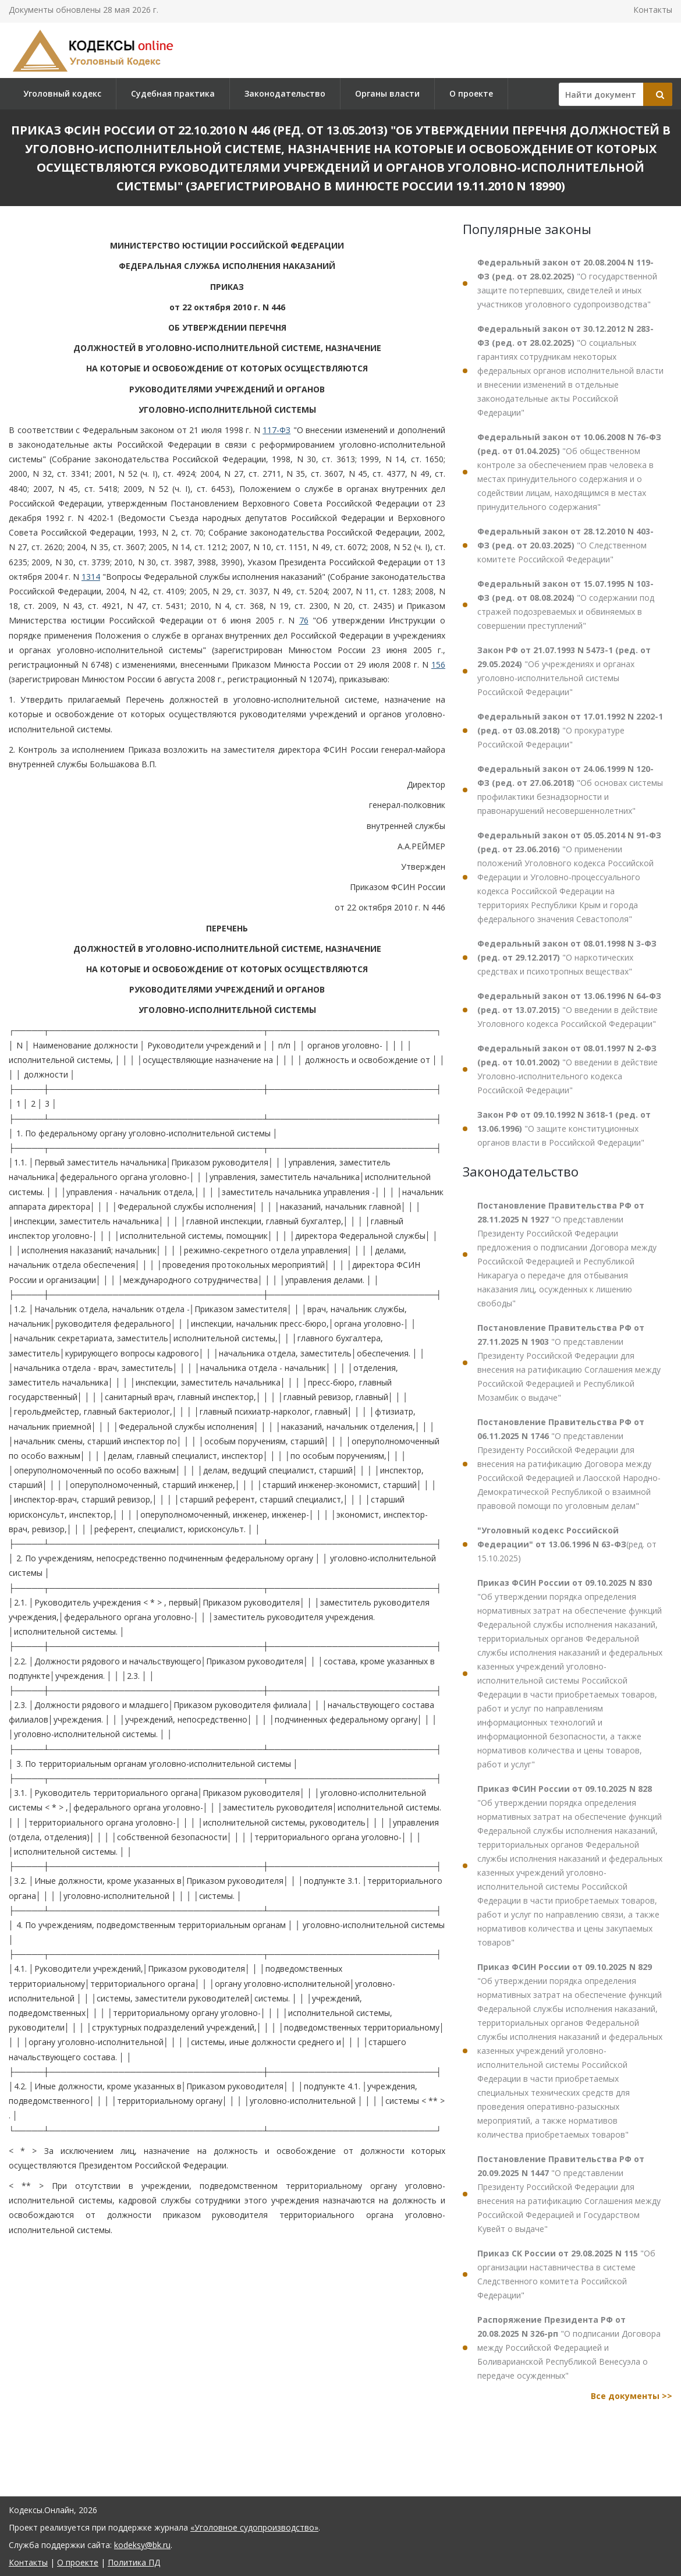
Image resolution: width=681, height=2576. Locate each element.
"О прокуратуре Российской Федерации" (570, 730)
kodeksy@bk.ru (142, 2544)
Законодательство (284, 93)
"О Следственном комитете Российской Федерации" (565, 545)
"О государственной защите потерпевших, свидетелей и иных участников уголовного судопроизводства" (567, 283)
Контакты (652, 9)
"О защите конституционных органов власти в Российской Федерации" (564, 1128)
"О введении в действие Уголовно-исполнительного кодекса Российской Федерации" (567, 1069)
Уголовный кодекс (62, 93)
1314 (90, 576)
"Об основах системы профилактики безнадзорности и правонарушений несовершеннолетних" (570, 789)
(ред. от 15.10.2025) (567, 1544)
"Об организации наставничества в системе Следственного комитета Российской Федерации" (566, 2274)
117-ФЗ (276, 429)
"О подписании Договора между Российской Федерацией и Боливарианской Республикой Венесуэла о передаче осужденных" (569, 2347)
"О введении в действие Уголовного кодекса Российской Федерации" (569, 1009)
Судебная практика (173, 93)
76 (303, 620)
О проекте (471, 93)
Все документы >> (631, 2395)
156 (438, 664)
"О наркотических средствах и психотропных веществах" (567, 957)
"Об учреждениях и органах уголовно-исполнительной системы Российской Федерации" (564, 670)
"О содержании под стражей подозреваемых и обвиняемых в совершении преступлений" (565, 604)
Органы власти (387, 93)
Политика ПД (134, 2562)
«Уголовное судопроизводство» (254, 2527)
